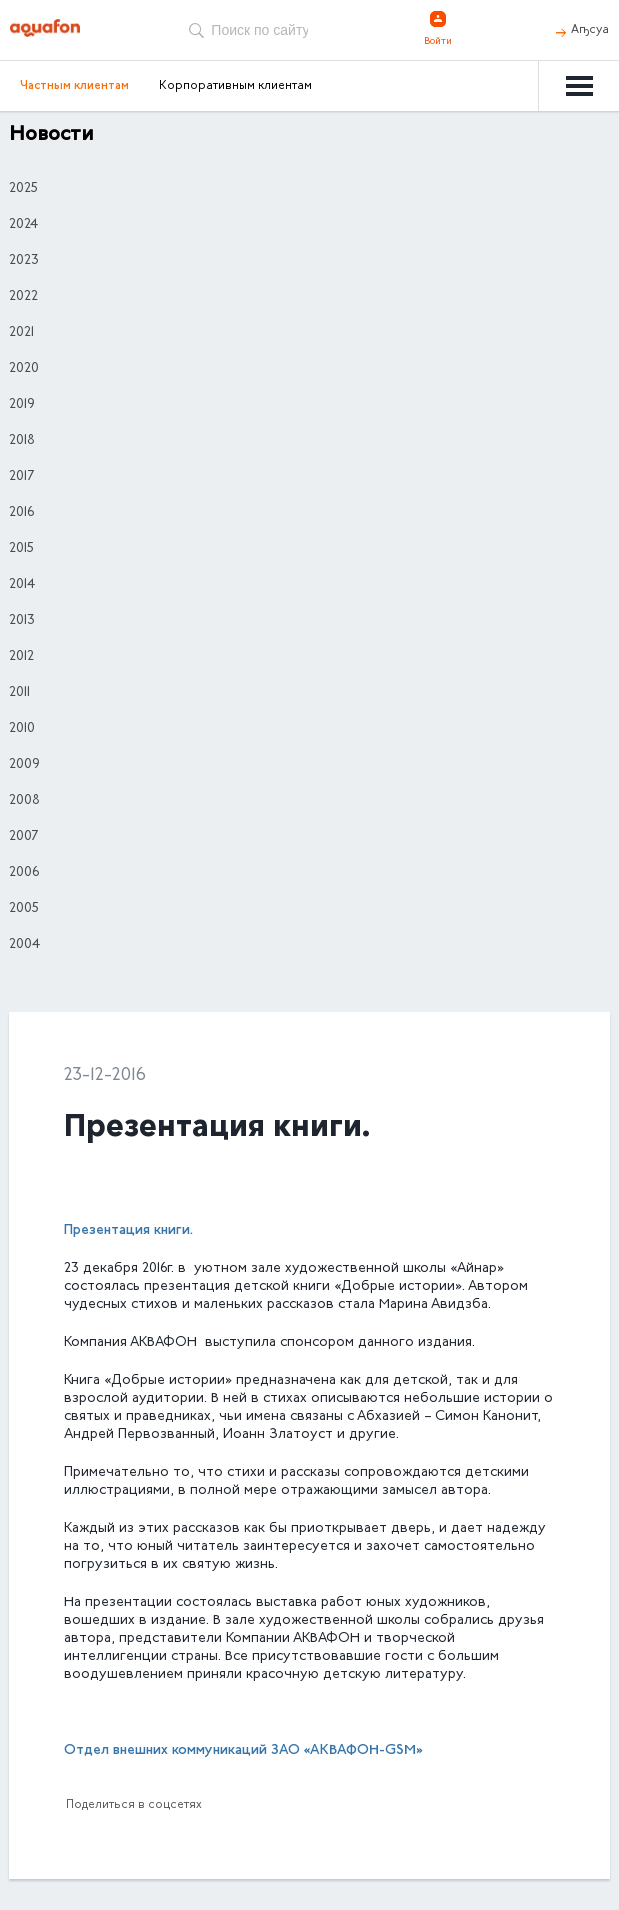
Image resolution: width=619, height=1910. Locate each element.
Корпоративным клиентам (235, 86)
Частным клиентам (74, 86)
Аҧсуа (590, 30)
